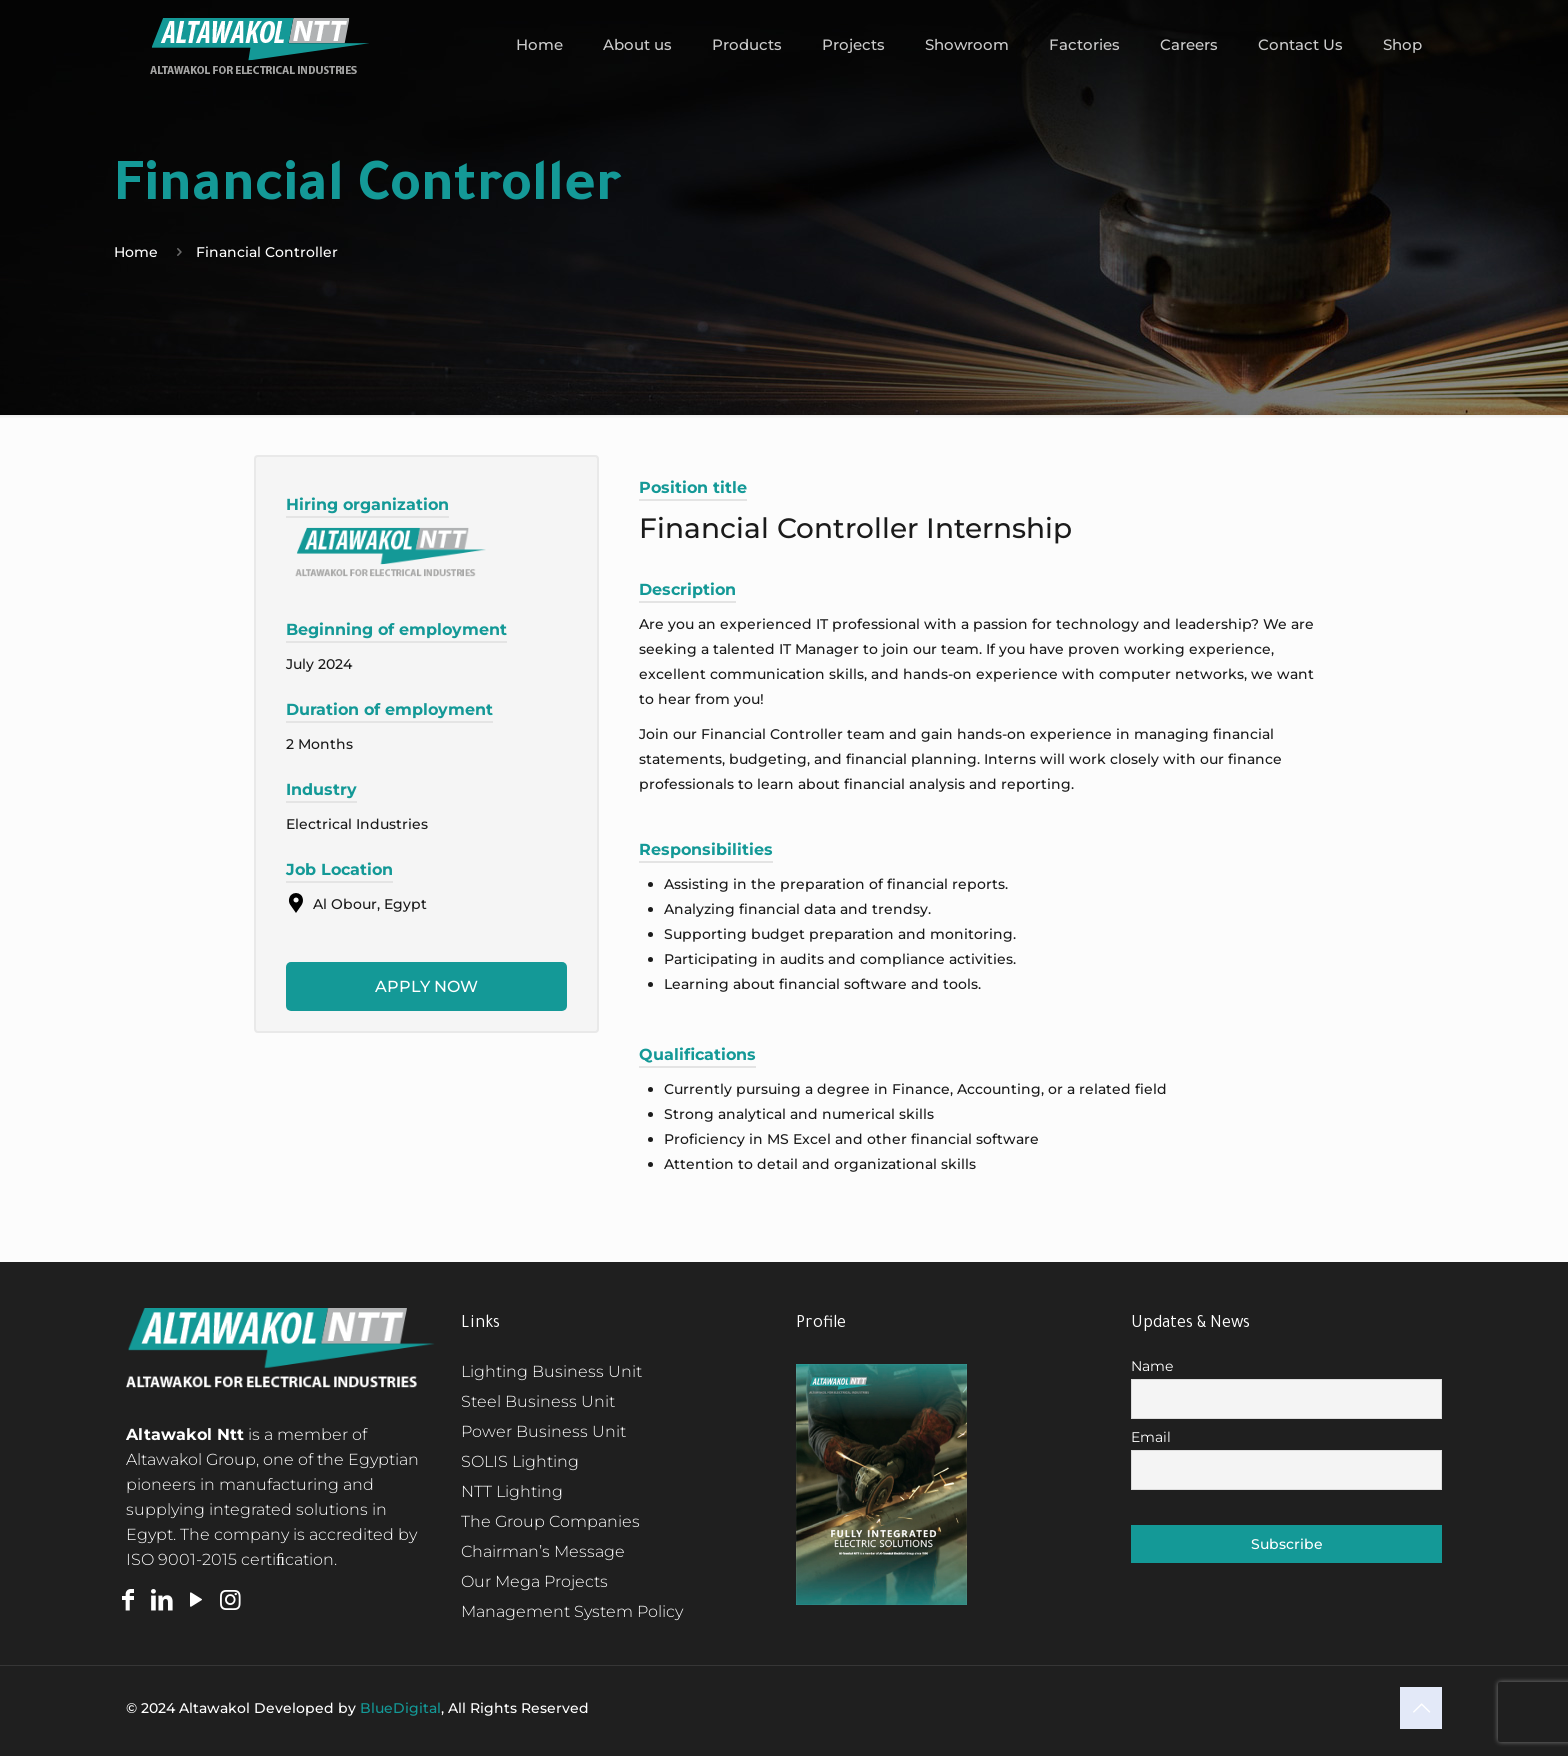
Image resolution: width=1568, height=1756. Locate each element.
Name (1152, 1366)
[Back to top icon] (1421, 1708)
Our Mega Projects (534, 1581)
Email (1151, 1437)
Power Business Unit (543, 1431)
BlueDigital (400, 1708)
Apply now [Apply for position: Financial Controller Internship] (426, 986)
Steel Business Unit (538, 1401)
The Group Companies (550, 1521)
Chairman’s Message (543, 1551)
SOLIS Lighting (520, 1461)
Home (136, 252)
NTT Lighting (512, 1491)
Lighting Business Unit (551, 1371)
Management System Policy (572, 1611)
